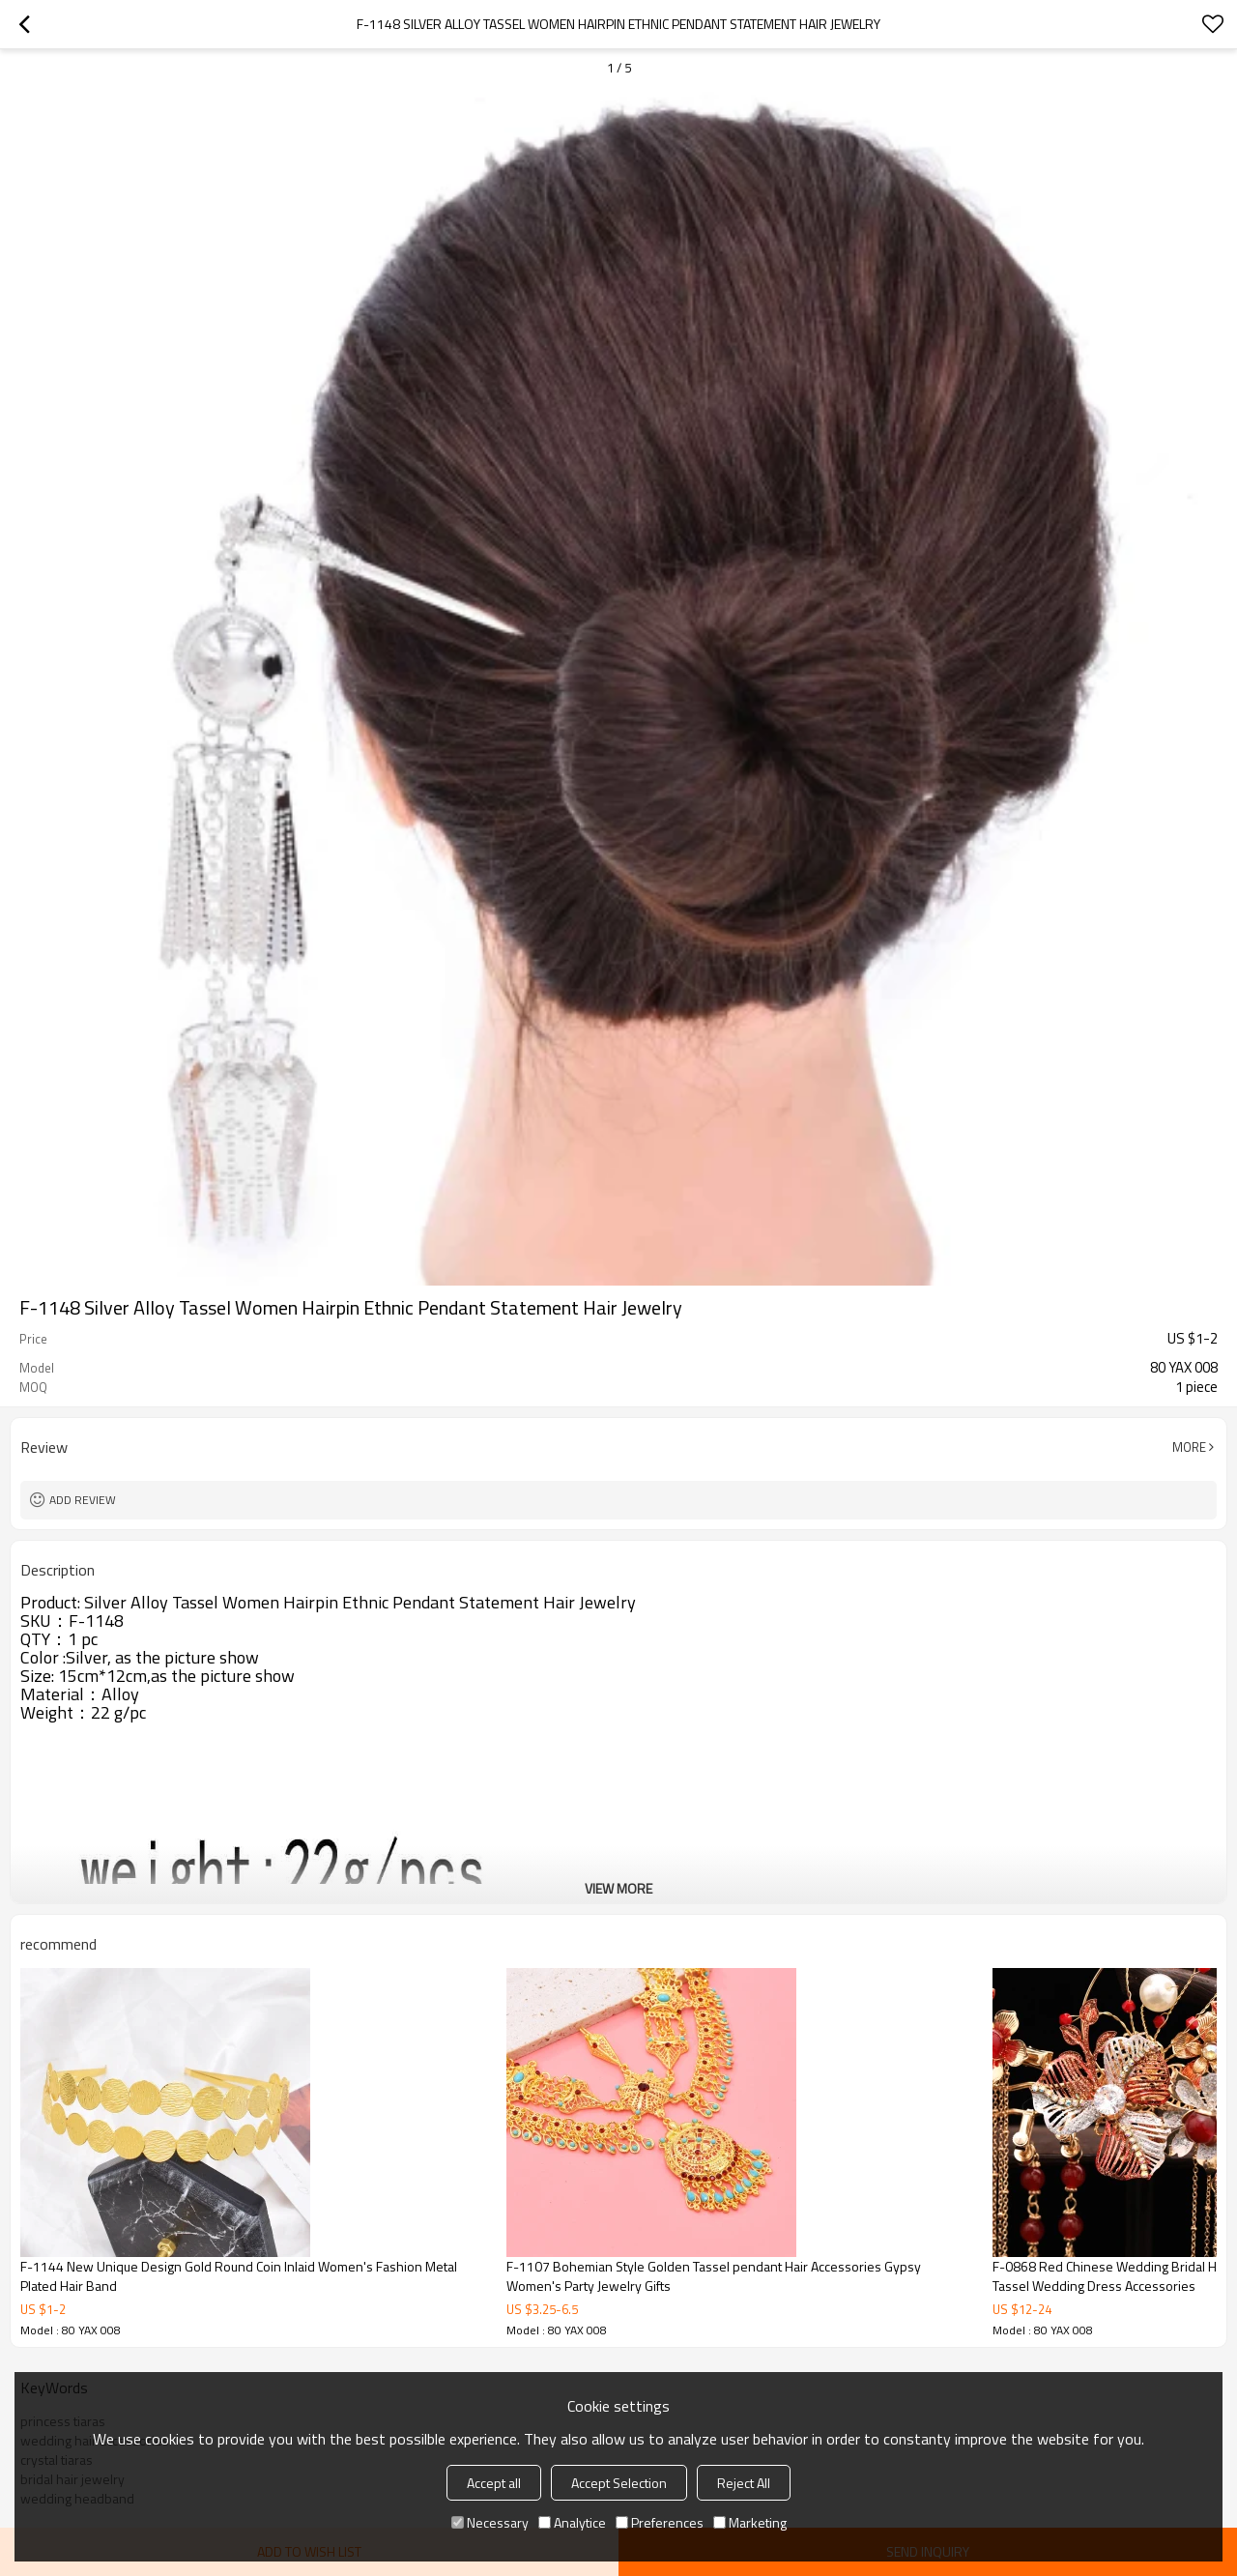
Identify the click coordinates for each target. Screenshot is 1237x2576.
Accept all (494, 2483)
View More (618, 1888)
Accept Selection (619, 2483)
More (1189, 1447)
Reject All (743, 2483)
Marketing (750, 2522)
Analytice (572, 2522)
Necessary (490, 2522)
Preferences (660, 2522)
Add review (82, 1500)
